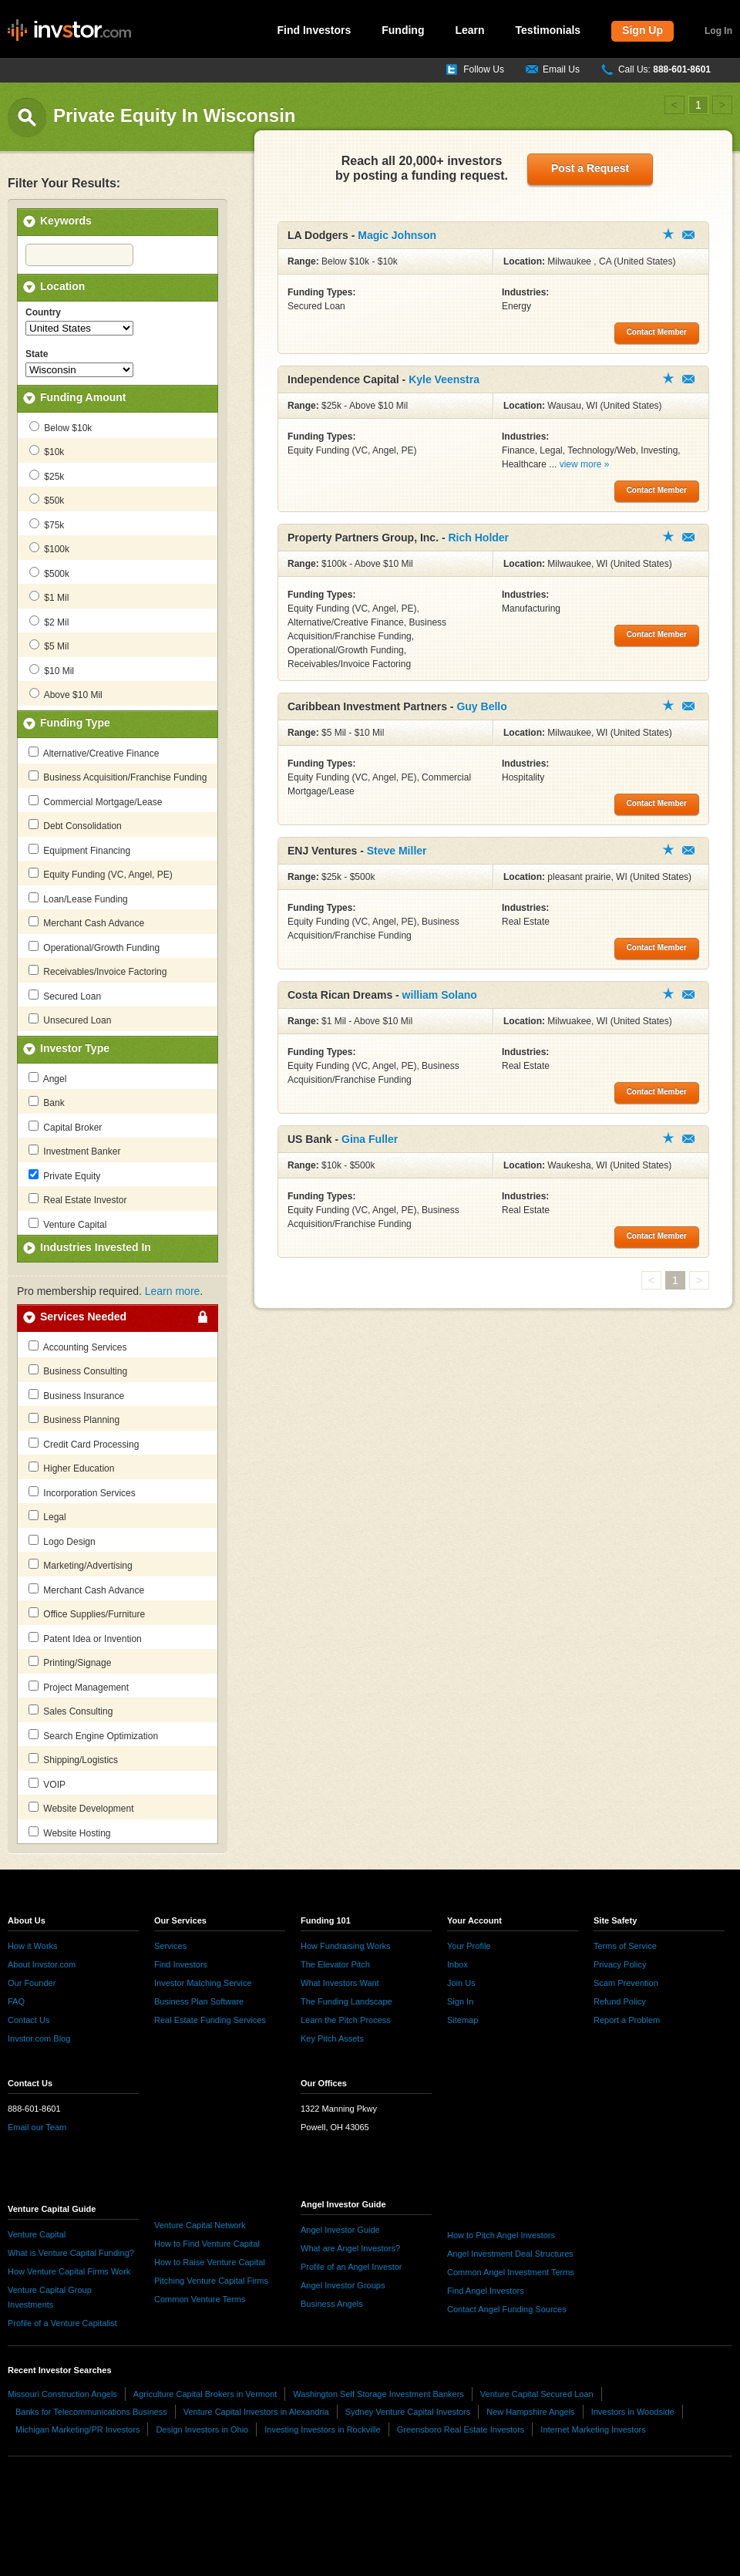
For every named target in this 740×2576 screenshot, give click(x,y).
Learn (469, 30)
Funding (403, 30)
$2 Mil (49, 621)
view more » (585, 464)
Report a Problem (627, 2020)
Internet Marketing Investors (592, 2429)
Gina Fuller (369, 1139)
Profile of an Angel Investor (351, 2266)
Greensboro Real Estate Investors (461, 2429)
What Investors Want (340, 1983)
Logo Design (62, 1541)
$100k (49, 548)
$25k (46, 476)
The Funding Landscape (346, 2001)
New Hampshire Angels (530, 2411)
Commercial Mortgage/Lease (95, 801)
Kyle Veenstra (444, 379)
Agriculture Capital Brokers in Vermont (205, 2394)
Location (62, 286)
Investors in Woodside (632, 2411)
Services (170, 1946)
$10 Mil (51, 670)
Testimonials (548, 30)
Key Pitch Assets (332, 2038)
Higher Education (71, 1468)
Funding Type (75, 722)
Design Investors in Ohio (202, 2429)
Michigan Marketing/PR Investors (77, 2429)
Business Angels (332, 2303)
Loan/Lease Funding (78, 898)
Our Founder (32, 1983)
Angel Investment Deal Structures (510, 2253)
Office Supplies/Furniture (87, 1613)
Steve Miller (397, 851)
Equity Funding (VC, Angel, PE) (101, 874)
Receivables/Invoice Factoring (97, 971)
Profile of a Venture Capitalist (62, 2323)
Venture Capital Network (200, 2225)
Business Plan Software (199, 2001)
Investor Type (74, 1048)
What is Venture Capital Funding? (71, 2252)
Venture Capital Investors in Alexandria (256, 2411)
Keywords (66, 220)
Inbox (457, 1964)
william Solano (439, 995)
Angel (47, 1078)
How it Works (33, 1946)
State (36, 354)
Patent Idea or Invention (85, 1638)
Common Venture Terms (199, 2299)
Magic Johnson (397, 235)
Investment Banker (74, 1151)
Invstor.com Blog (39, 2038)
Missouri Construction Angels (62, 2394)
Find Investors (315, 30)
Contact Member (688, 235)
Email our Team (37, 2127)
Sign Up (642, 30)
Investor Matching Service (203, 1983)
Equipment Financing (79, 850)
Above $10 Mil (66, 694)
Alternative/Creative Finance (94, 753)
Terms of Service (625, 1946)
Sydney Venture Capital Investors (408, 2411)
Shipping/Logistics (73, 1759)
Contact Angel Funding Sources (507, 2309)
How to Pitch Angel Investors (501, 2235)
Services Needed (83, 1316)
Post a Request (590, 168)
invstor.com (69, 30)
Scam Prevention (626, 1983)
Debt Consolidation (75, 825)
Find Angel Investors (485, 2290)
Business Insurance (76, 1395)
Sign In (460, 2001)
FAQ (16, 2001)
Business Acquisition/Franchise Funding (118, 776)
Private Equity (64, 1175)
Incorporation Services (82, 1492)
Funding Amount (83, 397)
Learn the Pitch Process (346, 2020)
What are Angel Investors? (350, 2248)
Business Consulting (78, 1370)
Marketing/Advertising (81, 1565)
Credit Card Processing (84, 1444)
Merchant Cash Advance (86, 922)
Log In (718, 30)
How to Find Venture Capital (207, 2243)
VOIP (47, 1784)
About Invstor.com (42, 1964)
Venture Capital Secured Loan (537, 2394)
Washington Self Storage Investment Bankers (378, 2394)
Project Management (79, 1687)
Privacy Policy (620, 1964)
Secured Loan (65, 996)
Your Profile (468, 1946)
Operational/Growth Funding (94, 947)
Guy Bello (481, 706)
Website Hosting (70, 1832)
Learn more (172, 1291)
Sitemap (462, 2020)
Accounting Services (77, 1346)
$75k (46, 524)
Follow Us (483, 69)
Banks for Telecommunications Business (91, 2411)
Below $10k (60, 427)
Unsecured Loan (70, 1019)
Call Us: (664, 69)
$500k (49, 573)
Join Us (461, 1983)
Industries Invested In (95, 1247)
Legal (47, 1516)
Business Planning (74, 1419)
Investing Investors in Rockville (322, 2429)
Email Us (561, 69)
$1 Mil (49, 597)
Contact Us (28, 2020)
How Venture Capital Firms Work (69, 2271)
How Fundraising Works (346, 1946)
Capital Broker (65, 1127)
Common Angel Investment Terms (510, 2272)
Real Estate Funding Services (210, 2020)
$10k (46, 451)
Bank (47, 1102)
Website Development (81, 1808)
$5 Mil (49, 645)
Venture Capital (67, 1224)
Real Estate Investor (77, 1199)
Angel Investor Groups (343, 2285)
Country (43, 312)
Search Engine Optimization (93, 1735)
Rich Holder (479, 537)
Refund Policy (620, 2001)
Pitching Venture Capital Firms (211, 2280)
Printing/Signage (70, 1662)
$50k (46, 500)
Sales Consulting (71, 1710)
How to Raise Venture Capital (209, 2262)
